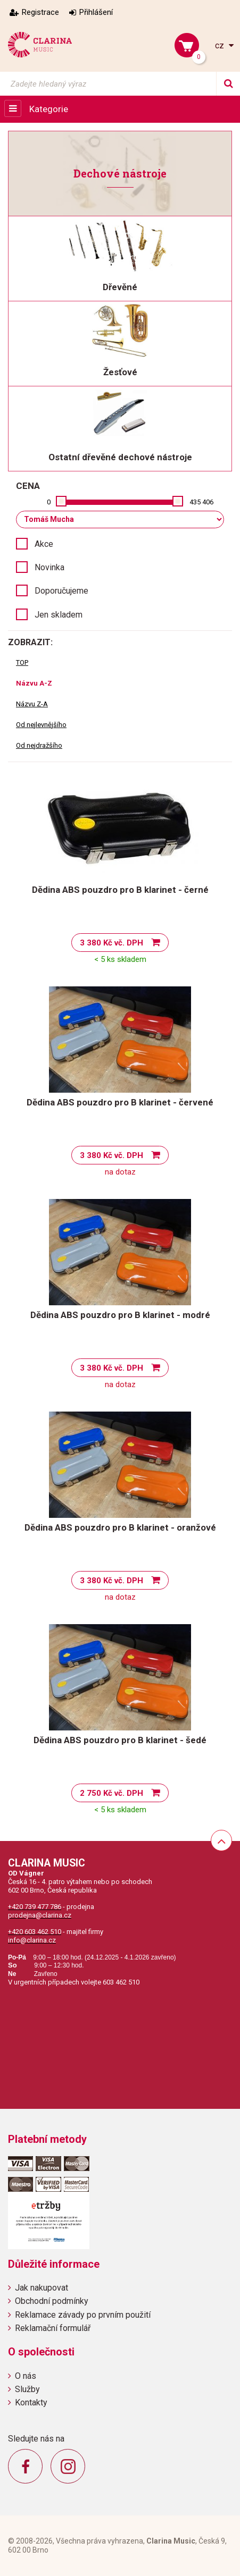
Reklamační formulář (52, 2328)
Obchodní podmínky (51, 2301)
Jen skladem (58, 615)
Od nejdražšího (39, 745)
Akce (44, 544)
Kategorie (48, 109)
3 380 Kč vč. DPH (111, 943)
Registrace (40, 12)
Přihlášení (96, 12)
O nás (25, 2376)
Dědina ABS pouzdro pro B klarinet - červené (120, 1102)
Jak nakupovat (41, 2288)
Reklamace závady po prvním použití (83, 2315)
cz (220, 45)
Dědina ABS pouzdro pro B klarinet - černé (120, 889)
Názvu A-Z (34, 683)
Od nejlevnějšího (41, 725)
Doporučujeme (61, 591)
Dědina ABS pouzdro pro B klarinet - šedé (120, 1740)
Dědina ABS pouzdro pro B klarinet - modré (120, 1315)
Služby (27, 2389)
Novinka (49, 567)
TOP (22, 662)
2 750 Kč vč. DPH (111, 1793)
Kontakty (31, 2402)
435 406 (201, 502)
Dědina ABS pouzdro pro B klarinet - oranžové (120, 1527)
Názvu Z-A (32, 704)
